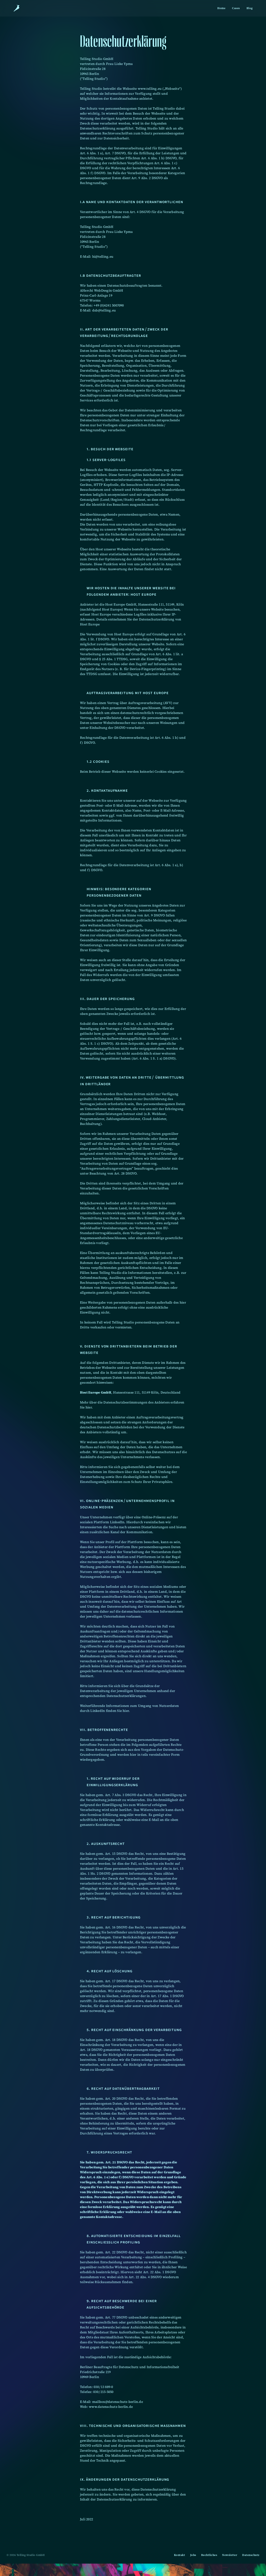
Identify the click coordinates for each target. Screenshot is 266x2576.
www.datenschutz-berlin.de (111, 2406)
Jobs (193, 2555)
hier (89, 1407)
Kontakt (179, 2555)
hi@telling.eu (102, 256)
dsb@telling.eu (104, 310)
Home (221, 8)
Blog (250, 8)
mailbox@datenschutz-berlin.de (117, 2401)
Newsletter (229, 2555)
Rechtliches (209, 2555)
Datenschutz (250, 2555)
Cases (236, 8)
